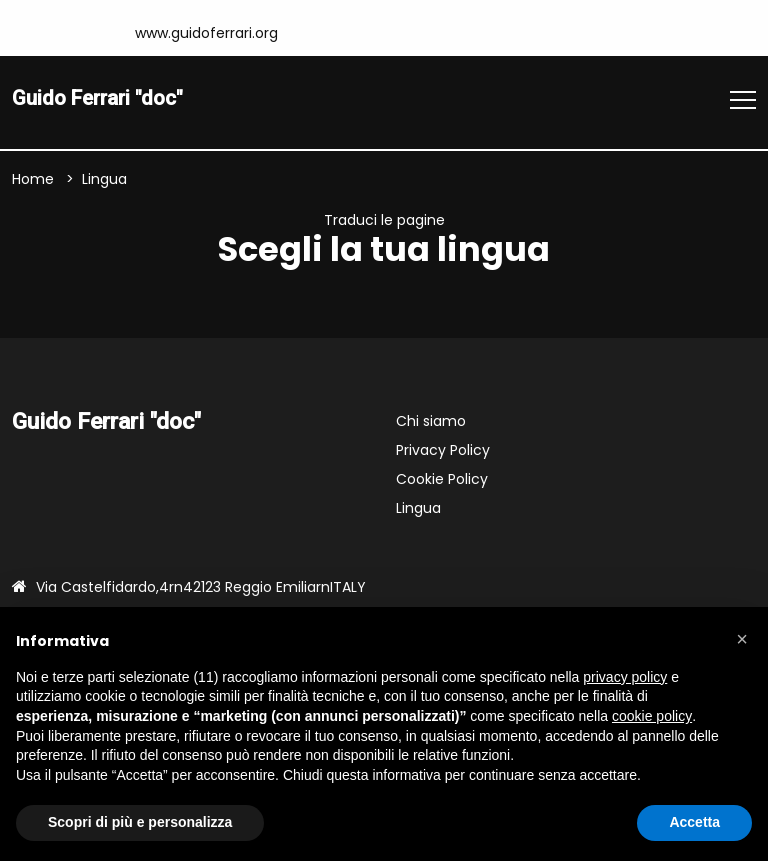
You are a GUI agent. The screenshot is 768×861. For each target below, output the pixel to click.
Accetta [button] (694, 822)
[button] (742, 639)
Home (33, 181)
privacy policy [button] (625, 677)
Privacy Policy (443, 453)
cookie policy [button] (652, 716)
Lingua (418, 511)
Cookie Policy (442, 482)
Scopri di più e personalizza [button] (140, 822)
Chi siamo (431, 424)
